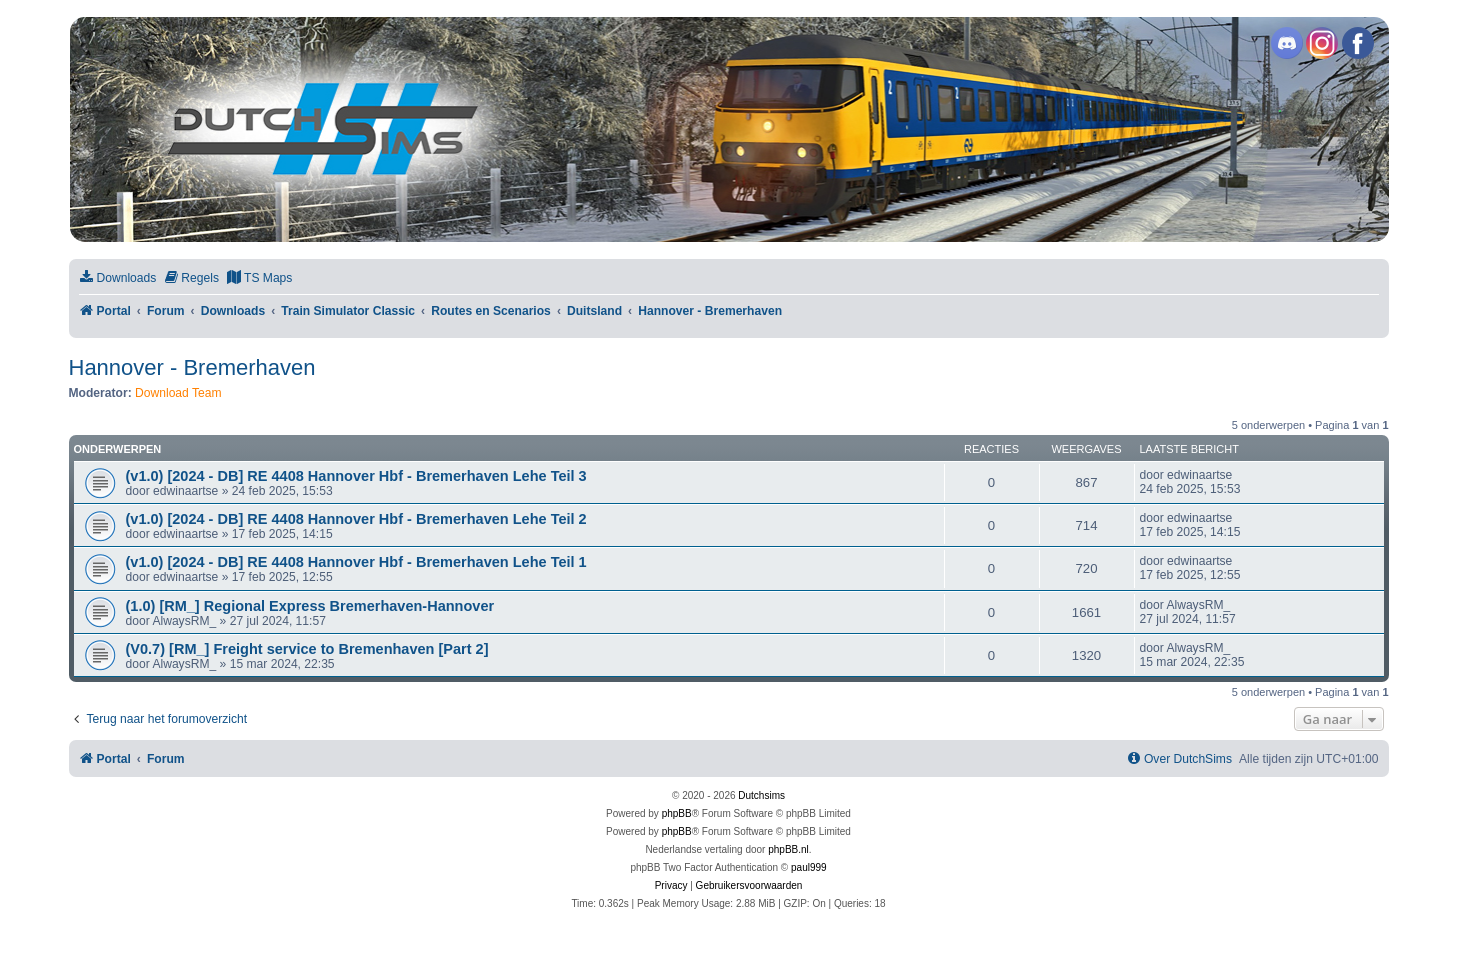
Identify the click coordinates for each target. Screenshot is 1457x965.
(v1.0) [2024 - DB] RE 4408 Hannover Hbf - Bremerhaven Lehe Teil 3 (356, 476)
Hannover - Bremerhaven (192, 367)
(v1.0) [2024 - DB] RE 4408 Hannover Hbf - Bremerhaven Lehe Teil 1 (356, 562)
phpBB (677, 813)
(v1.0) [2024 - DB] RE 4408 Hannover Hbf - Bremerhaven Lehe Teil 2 (356, 519)
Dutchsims (761, 795)
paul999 (809, 867)
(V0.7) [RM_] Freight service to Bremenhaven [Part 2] (307, 649)
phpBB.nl (788, 849)
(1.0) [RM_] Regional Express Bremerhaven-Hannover (310, 606)
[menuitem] (118, 278)
